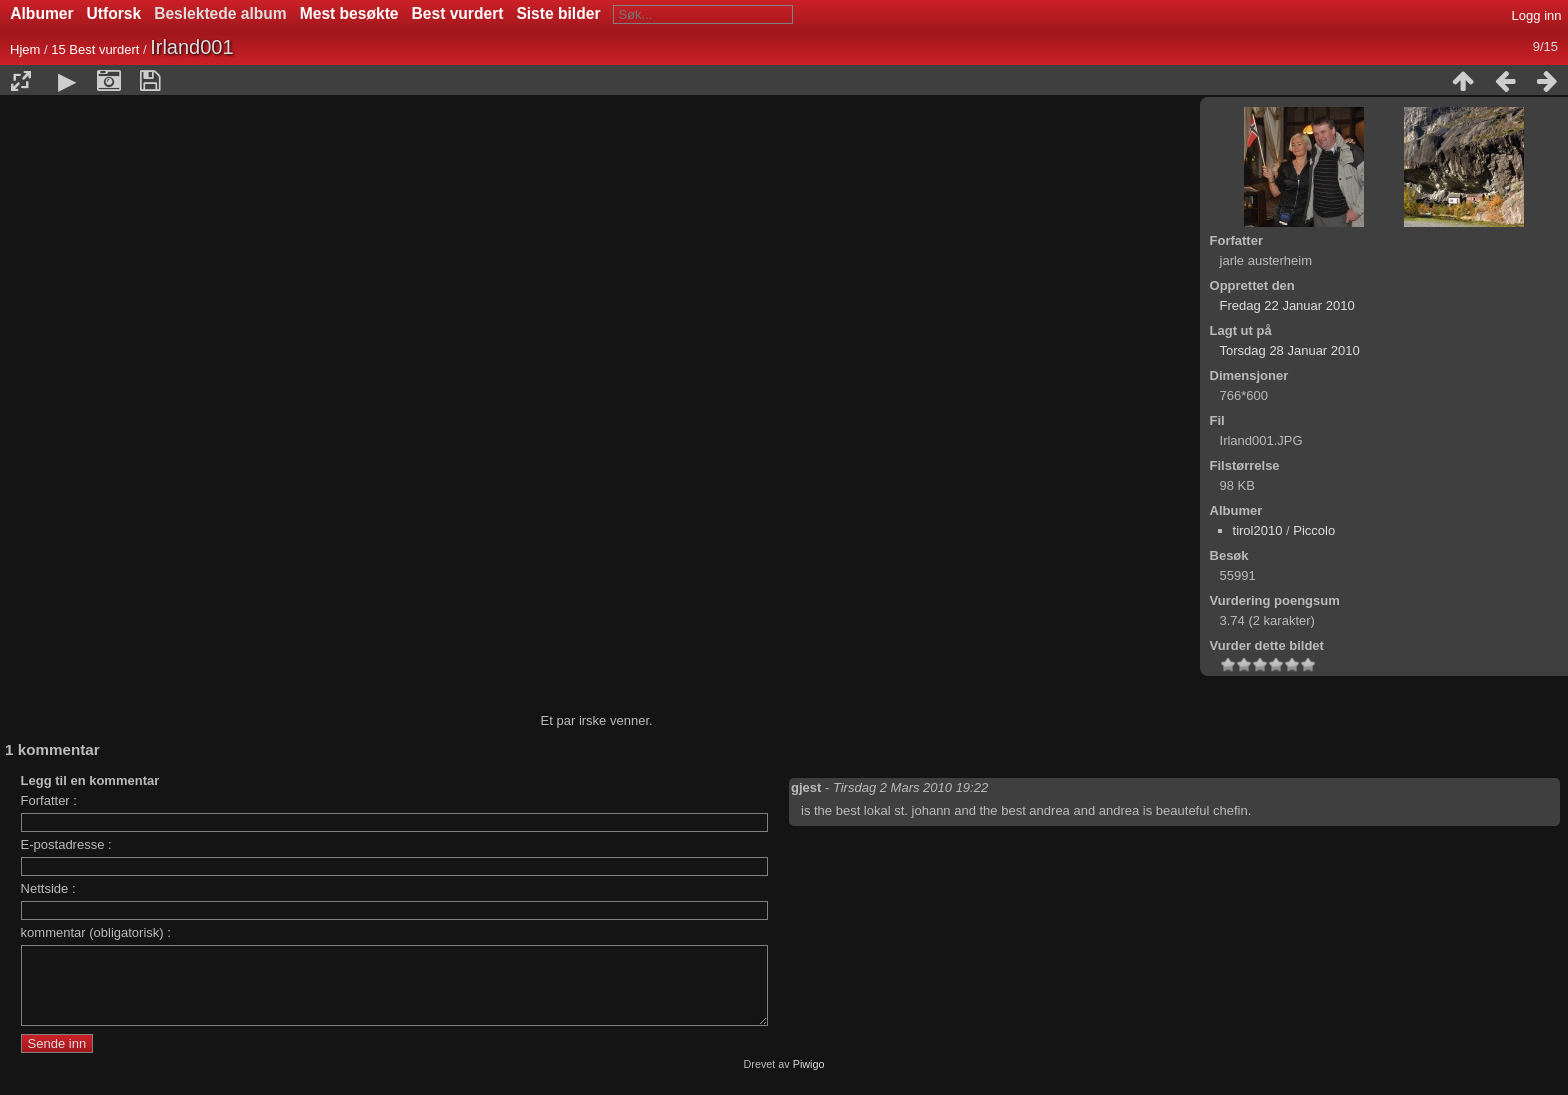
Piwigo (809, 1079)
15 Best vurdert (95, 49)
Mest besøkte (349, 13)
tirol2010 (1258, 530)
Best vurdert (458, 13)
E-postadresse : (66, 844)
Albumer (41, 13)
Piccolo (1314, 530)
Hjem (25, 49)
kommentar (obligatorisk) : (96, 932)
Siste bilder (558, 13)
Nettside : (48, 888)
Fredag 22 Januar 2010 (1287, 305)
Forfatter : (49, 800)
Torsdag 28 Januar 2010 (1290, 350)
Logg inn (1537, 15)
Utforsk (114, 13)
